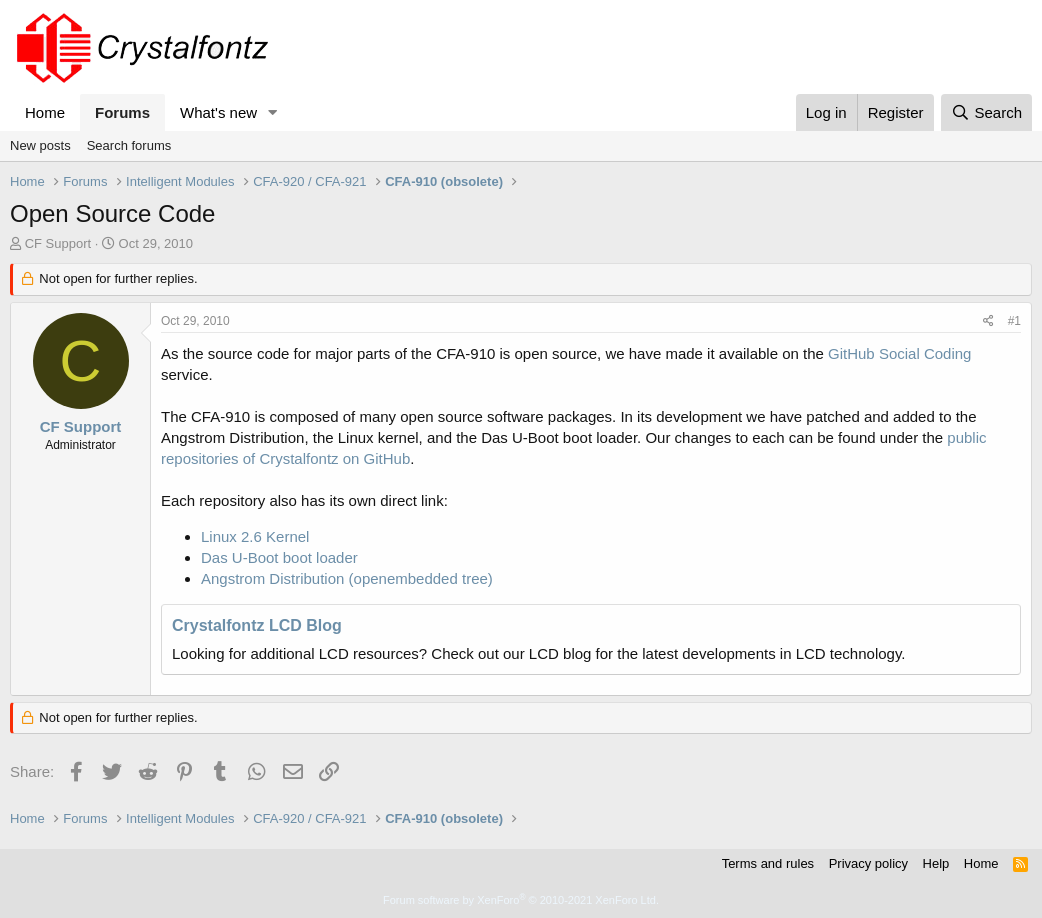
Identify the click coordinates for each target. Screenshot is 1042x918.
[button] (273, 112)
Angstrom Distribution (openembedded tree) (347, 578)
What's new (218, 112)
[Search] (986, 112)
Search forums (129, 145)
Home (45, 112)
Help (936, 863)
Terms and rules (768, 863)
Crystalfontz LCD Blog (257, 625)
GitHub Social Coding (899, 353)
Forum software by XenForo (521, 900)
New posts (40, 145)
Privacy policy (868, 863)
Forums (122, 112)
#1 (1014, 321)
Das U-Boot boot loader (279, 557)
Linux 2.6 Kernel (255, 536)
